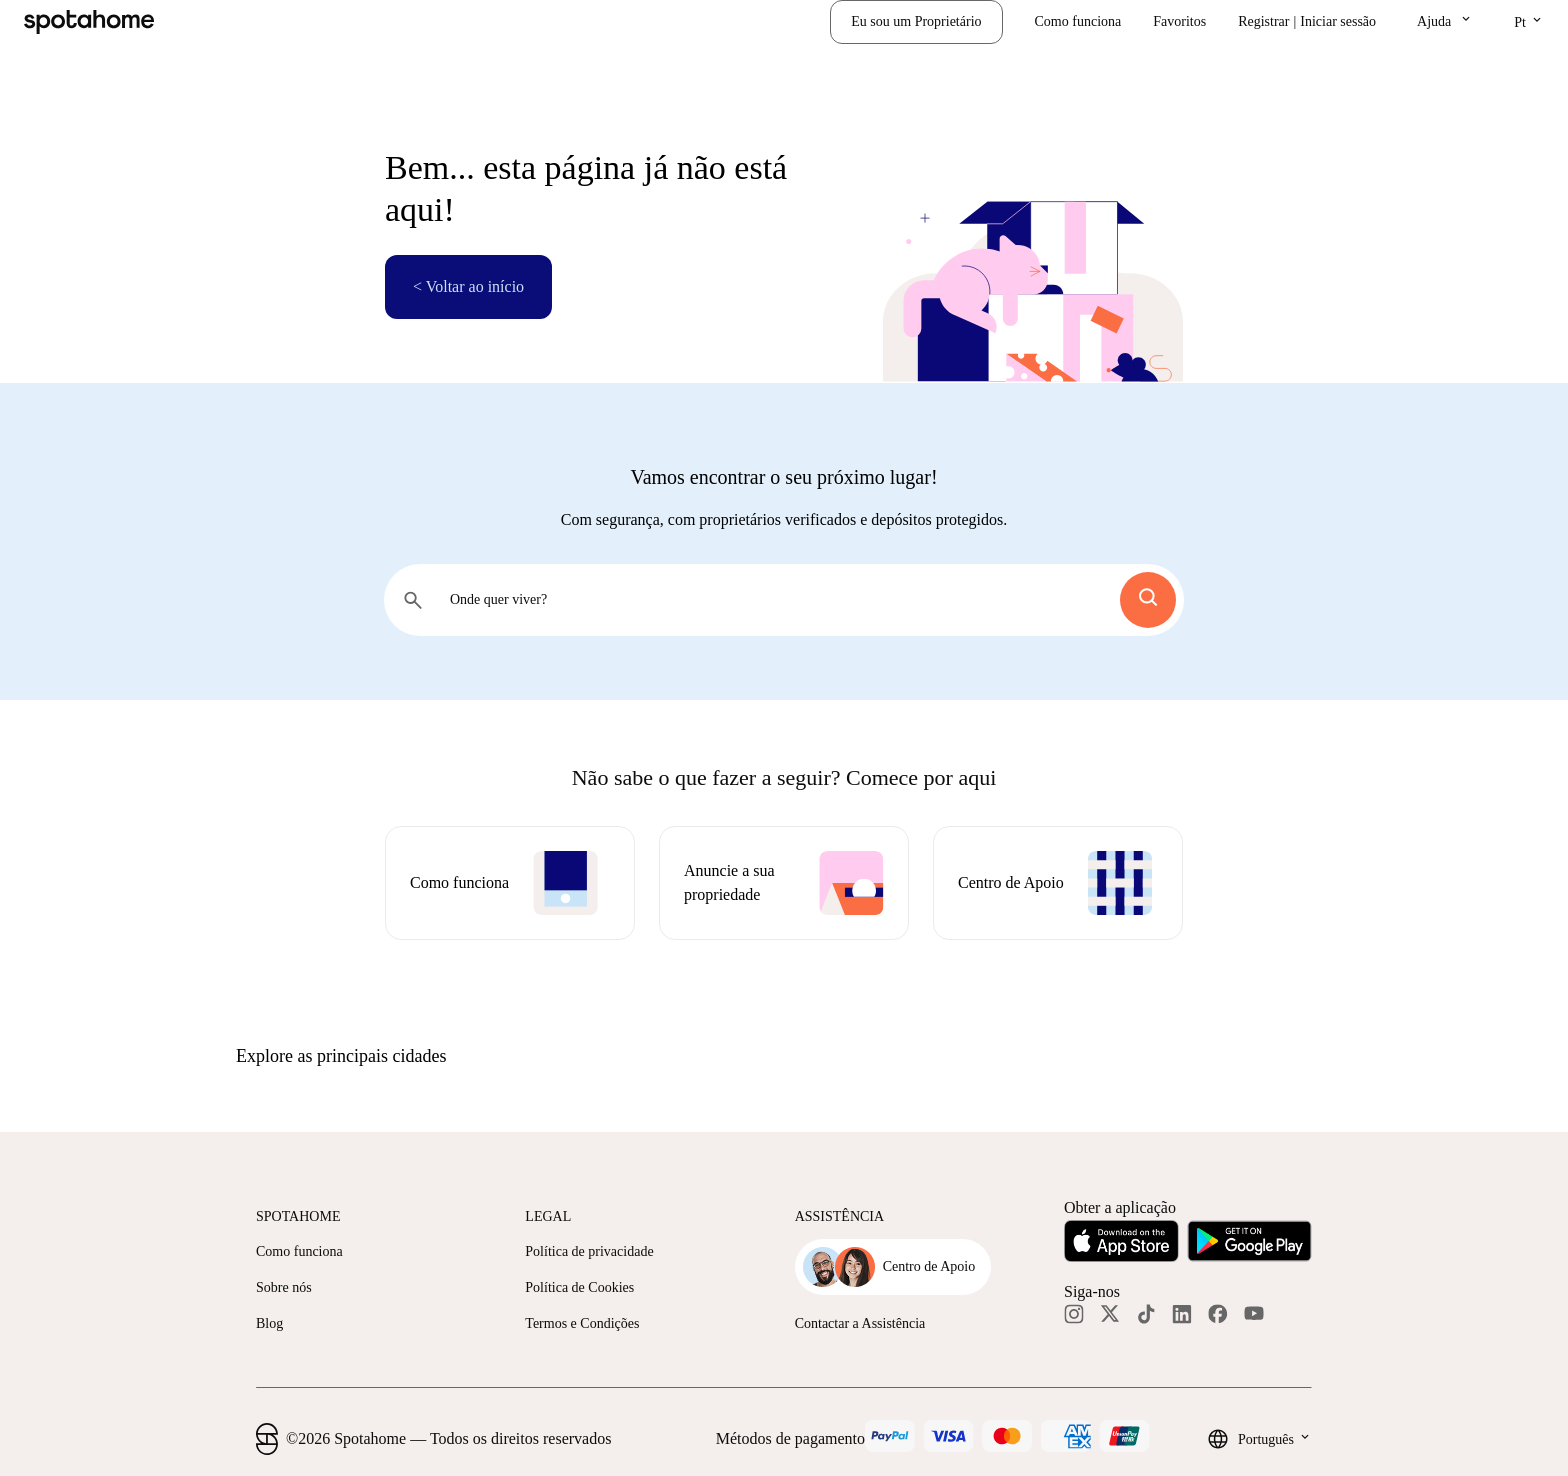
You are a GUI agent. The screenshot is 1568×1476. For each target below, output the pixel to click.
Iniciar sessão (1338, 21)
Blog (269, 1323)
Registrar (1263, 21)
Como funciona (1078, 21)
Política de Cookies (579, 1287)
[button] (1445, 22)
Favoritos (1179, 21)
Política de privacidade (589, 1251)
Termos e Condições (582, 1323)
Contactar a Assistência (860, 1323)
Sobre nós (284, 1287)
